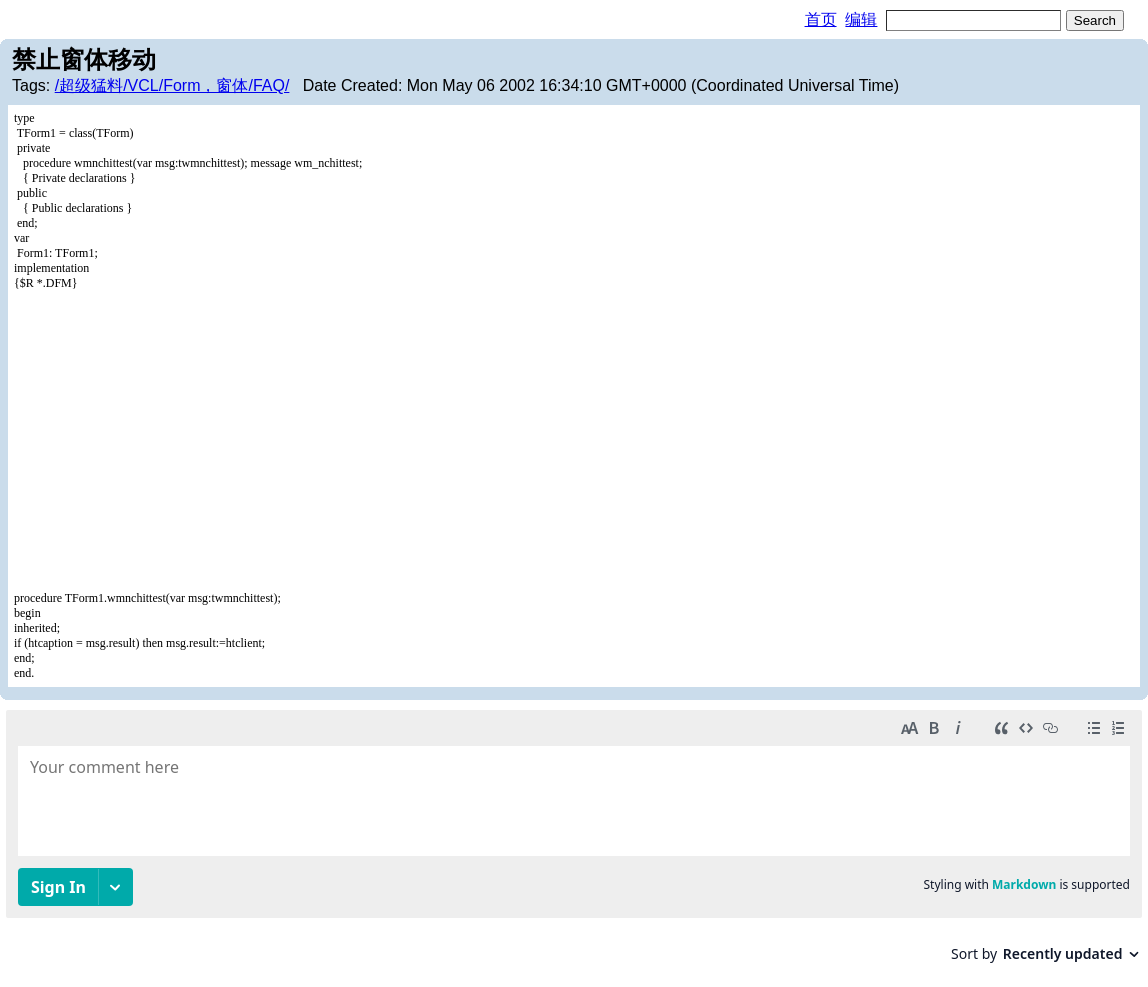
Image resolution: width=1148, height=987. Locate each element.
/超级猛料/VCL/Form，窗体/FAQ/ (172, 85)
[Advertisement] (574, 441)
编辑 (861, 19)
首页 (821, 19)
